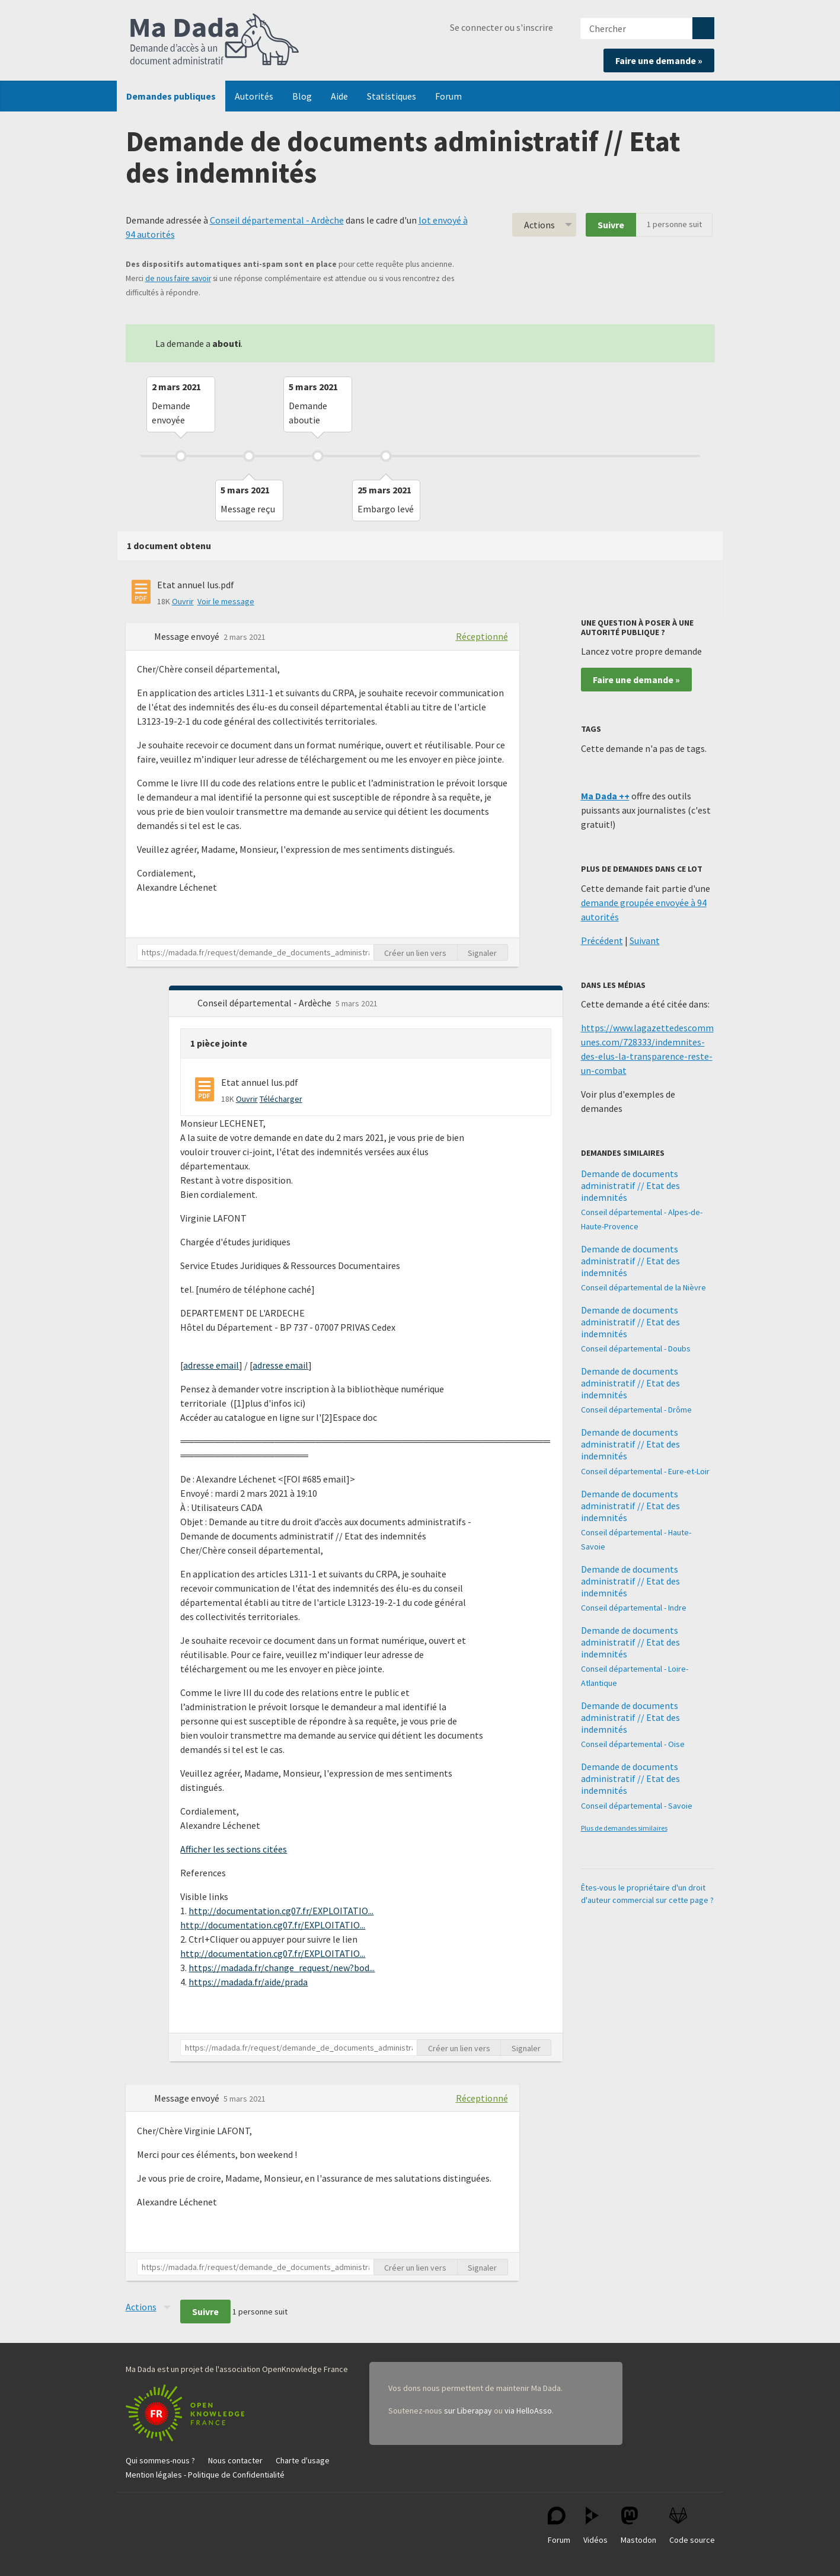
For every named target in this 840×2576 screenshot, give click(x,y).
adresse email (211, 1365)
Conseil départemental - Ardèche (277, 220)
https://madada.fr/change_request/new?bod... (282, 1968)
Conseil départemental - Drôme (636, 1409)
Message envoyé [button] (187, 636)
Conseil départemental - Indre (633, 1607)
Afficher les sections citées (233, 1849)
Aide (339, 96)
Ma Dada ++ (605, 796)
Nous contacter (235, 2460)
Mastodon (638, 2526)
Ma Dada (215, 40)
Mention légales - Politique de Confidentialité (205, 2474)
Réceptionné (482, 636)
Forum (448, 96)
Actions (539, 225)
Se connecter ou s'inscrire (501, 27)
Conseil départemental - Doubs (636, 1348)
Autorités (254, 96)
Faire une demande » (658, 60)
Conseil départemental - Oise (633, 1744)
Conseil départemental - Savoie (636, 1805)
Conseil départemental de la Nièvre (643, 1287)
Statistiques (391, 96)
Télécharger (281, 1098)
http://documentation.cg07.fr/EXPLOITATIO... (281, 1911)
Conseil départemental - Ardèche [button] (265, 1003)
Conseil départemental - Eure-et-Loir (645, 1471)
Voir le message (225, 601)
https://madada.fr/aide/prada (248, 1982)
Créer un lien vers (415, 953)
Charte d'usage (303, 2460)
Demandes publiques (171, 96)
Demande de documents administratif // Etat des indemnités (630, 1185)
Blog (302, 96)
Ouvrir (183, 601)
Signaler (482, 953)
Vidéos (595, 2526)
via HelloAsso (528, 2410)
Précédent (602, 940)
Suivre (611, 225)
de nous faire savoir (178, 278)
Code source (692, 2526)
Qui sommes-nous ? (160, 2460)
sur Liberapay (468, 2410)
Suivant (645, 940)
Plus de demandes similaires (624, 1827)
